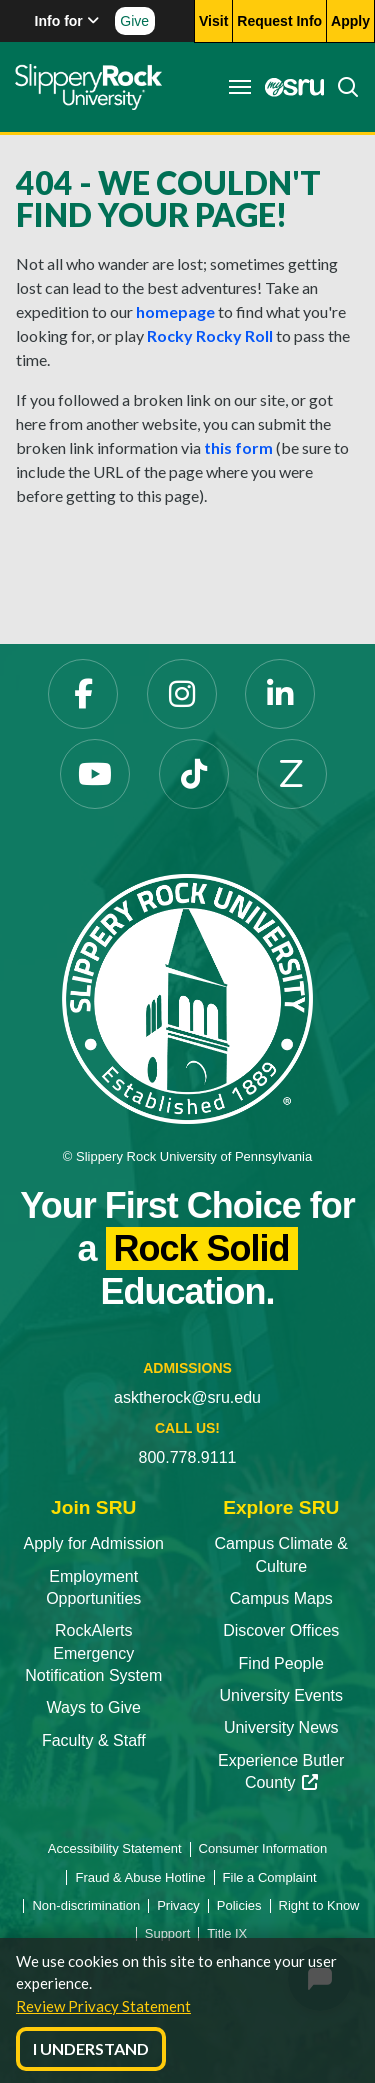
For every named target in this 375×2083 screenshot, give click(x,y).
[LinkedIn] (280, 694)
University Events (281, 1695)
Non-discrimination (86, 1905)
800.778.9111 (188, 1457)
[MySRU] (289, 87)
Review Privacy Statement (103, 2006)
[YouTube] (95, 774)
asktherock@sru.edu (187, 1397)
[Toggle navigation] (240, 87)
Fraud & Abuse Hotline (140, 1877)
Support (168, 1933)
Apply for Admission (93, 1543)
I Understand (91, 2048)
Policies (239, 1905)
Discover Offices (281, 1630)
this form (238, 447)
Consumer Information (263, 1848)
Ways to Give (93, 1707)
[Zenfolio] (292, 774)
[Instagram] (182, 694)
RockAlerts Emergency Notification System (93, 1653)
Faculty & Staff (94, 1740)
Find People (281, 1663)
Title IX (227, 1933)
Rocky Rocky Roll (210, 335)
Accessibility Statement (115, 1848)
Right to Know (319, 1905)
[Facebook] (83, 694)
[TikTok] (194, 774)
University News (281, 1727)
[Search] (342, 87)
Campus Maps (281, 1598)
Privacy (178, 1905)
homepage (175, 311)
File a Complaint (270, 1877)
